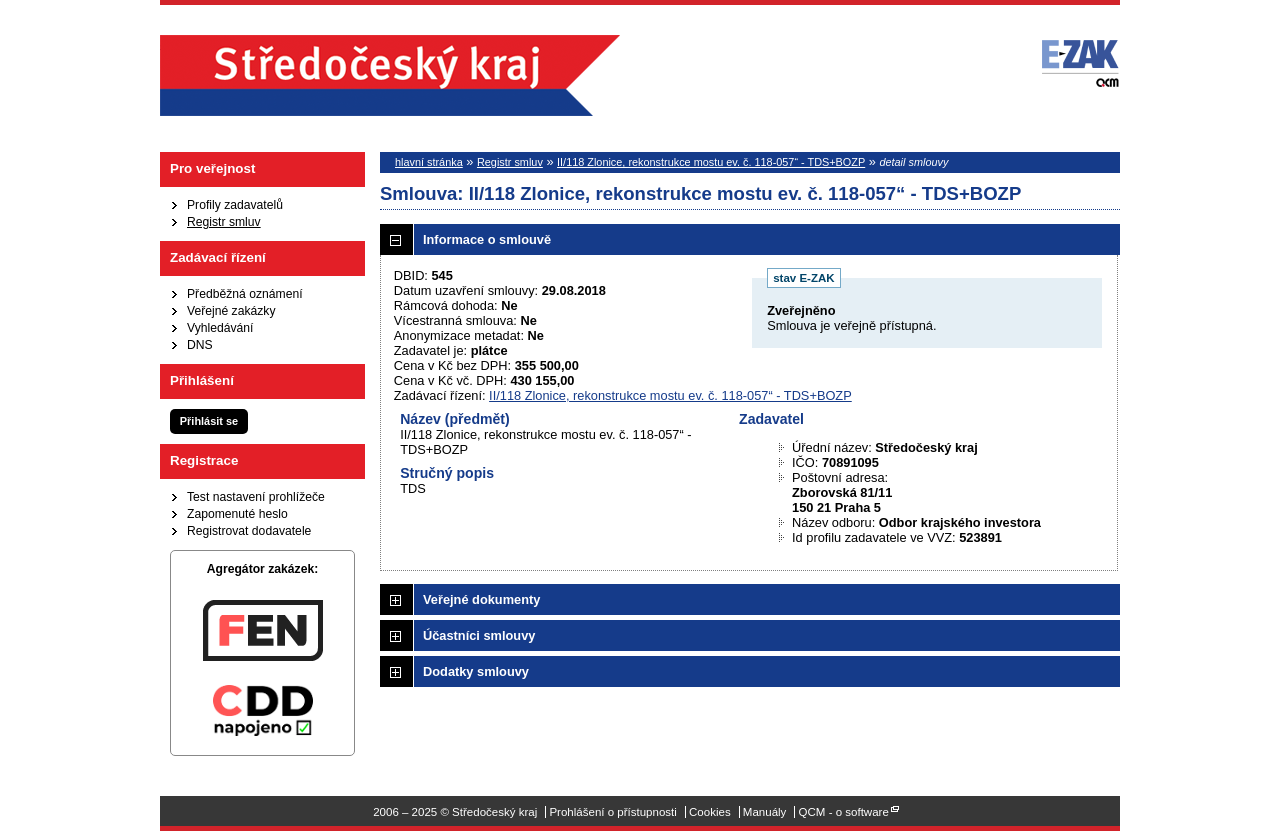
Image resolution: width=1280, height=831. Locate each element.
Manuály (765, 812)
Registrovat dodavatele (249, 531)
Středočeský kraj (390, 75)
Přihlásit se (209, 421)
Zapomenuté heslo (237, 514)
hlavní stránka (429, 162)
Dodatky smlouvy (476, 671)
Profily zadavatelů (235, 205)
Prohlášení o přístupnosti (612, 812)
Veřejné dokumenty (481, 599)
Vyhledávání (220, 328)
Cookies (710, 812)
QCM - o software (844, 812)
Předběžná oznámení (245, 294)
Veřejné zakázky (231, 311)
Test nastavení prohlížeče (256, 497)
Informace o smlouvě (487, 239)
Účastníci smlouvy (479, 635)
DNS (200, 345)
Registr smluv (224, 222)
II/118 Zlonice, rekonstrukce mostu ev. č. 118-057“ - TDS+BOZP (711, 162)
